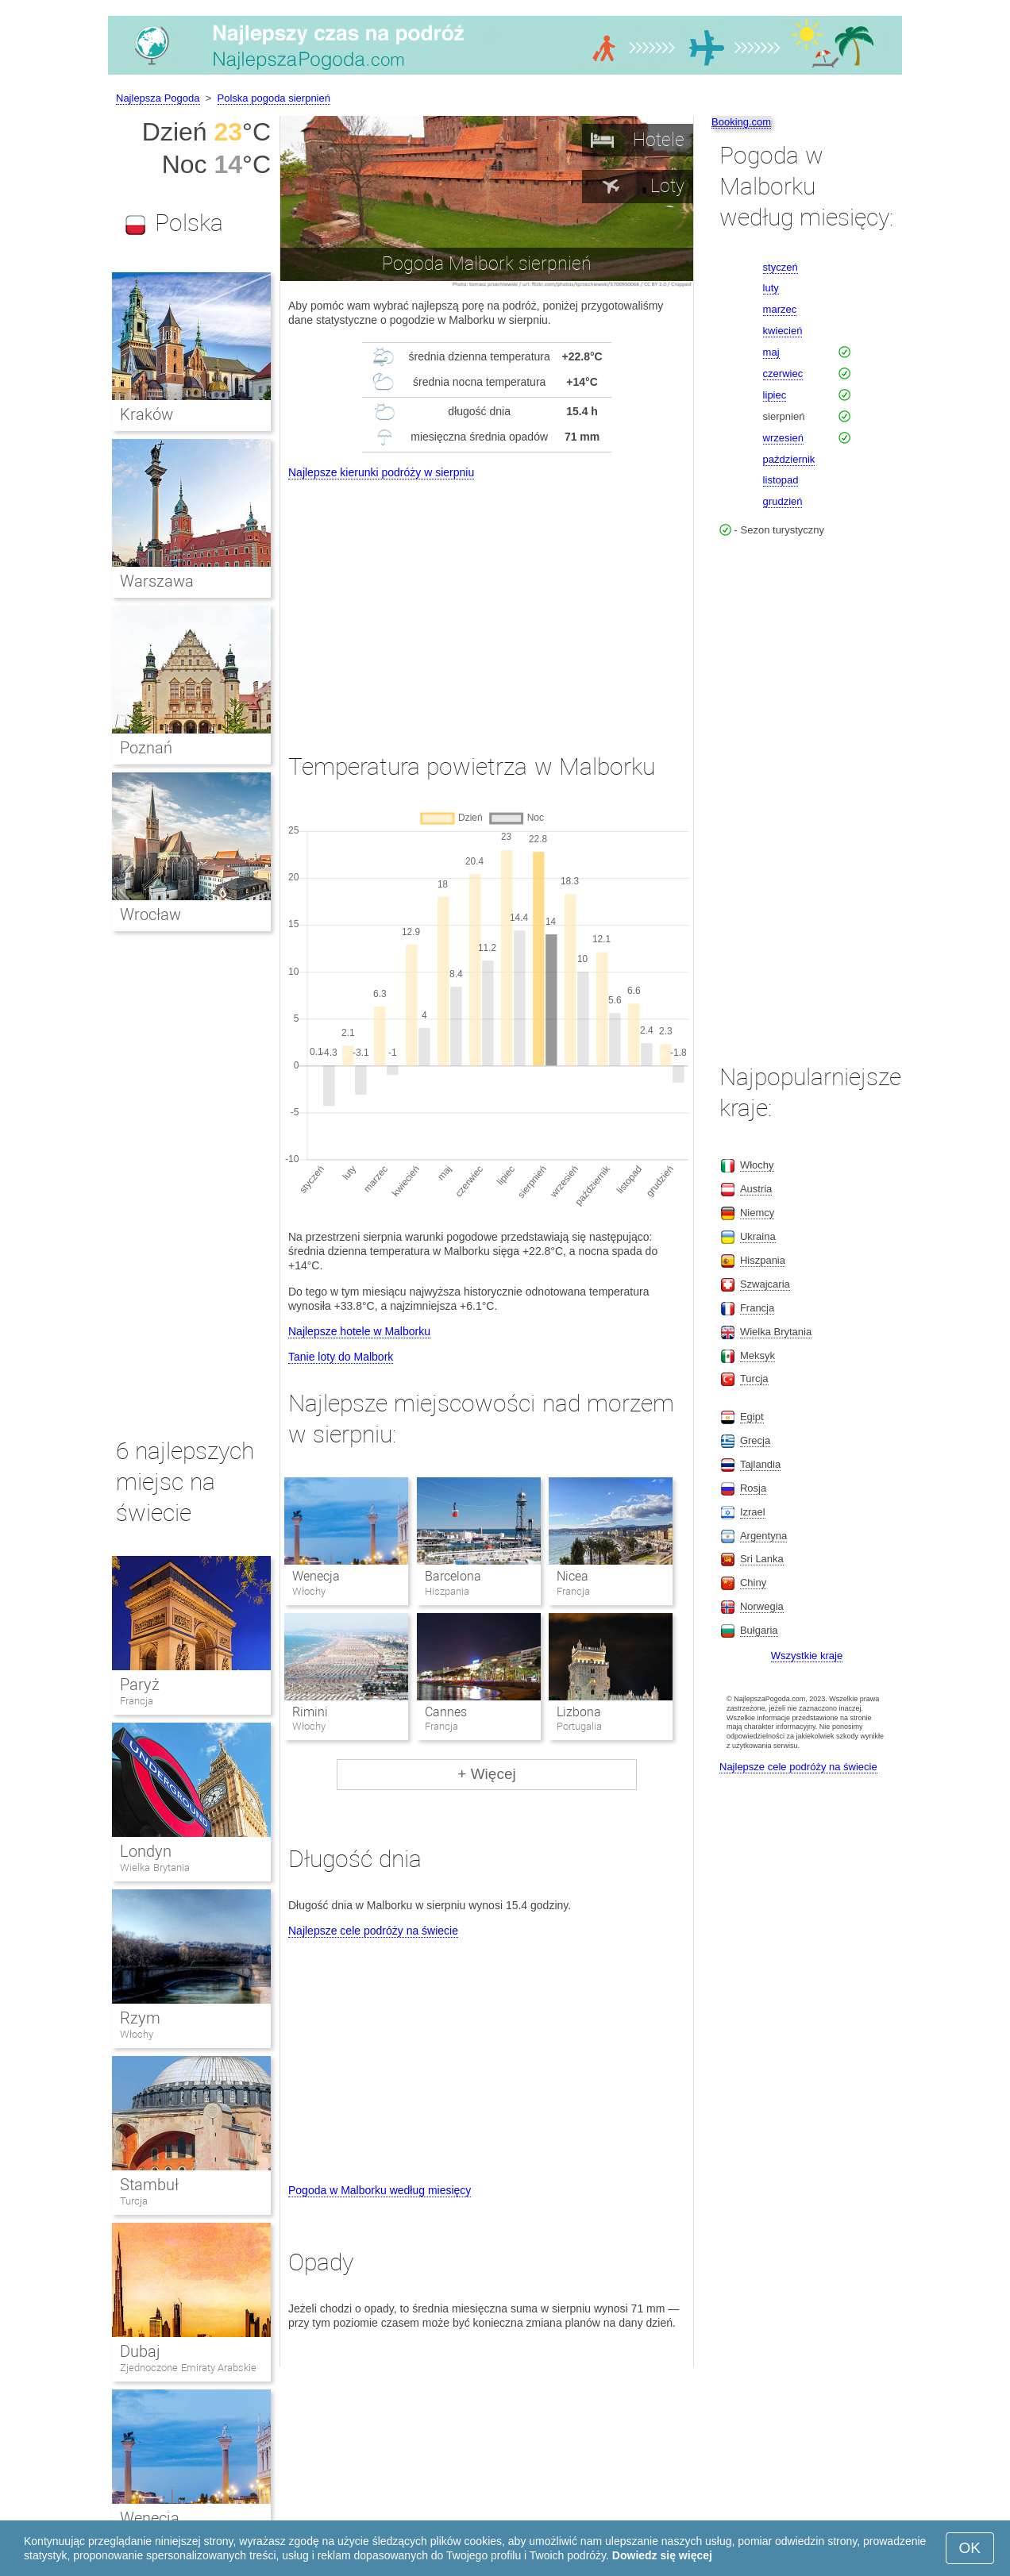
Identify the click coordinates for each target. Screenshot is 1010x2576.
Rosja (753, 1488)
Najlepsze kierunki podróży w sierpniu (381, 472)
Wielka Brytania (155, 1867)
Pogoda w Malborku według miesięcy (379, 2190)
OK (970, 2547)
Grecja (755, 1440)
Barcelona (453, 1576)
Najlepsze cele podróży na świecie (373, 1930)
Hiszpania (762, 1260)
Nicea (572, 1576)
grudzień (783, 501)
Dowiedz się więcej (662, 2555)
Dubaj (140, 2351)
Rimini (310, 1711)
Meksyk (757, 1355)
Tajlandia (760, 1464)
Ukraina (758, 1236)
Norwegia (762, 1606)
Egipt (752, 1417)
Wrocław (150, 914)
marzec (780, 309)
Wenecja (316, 1576)
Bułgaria (759, 1630)
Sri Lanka (762, 1559)
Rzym (140, 2017)
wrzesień (783, 438)
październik (789, 459)
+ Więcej (486, 1773)
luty (771, 288)
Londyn (146, 1851)
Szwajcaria (765, 1284)
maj (771, 352)
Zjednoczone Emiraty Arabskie (188, 2368)
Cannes (446, 1711)
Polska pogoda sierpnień (274, 98)
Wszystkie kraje (806, 1656)
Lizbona (579, 1711)
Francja (136, 1701)
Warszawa (157, 581)
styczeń (780, 267)
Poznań (146, 747)
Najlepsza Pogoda (158, 98)
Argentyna (763, 1536)
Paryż (140, 1684)
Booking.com (741, 122)
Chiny (753, 1582)
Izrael (752, 1512)
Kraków (146, 414)
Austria (756, 1189)
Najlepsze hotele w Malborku (359, 1331)
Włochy (136, 2034)
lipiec (775, 395)
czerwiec (783, 373)
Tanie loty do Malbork (340, 1356)
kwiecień (783, 331)
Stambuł (149, 2184)
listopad (781, 480)
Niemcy (757, 1213)
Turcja (134, 2201)
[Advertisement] (486, 602)
